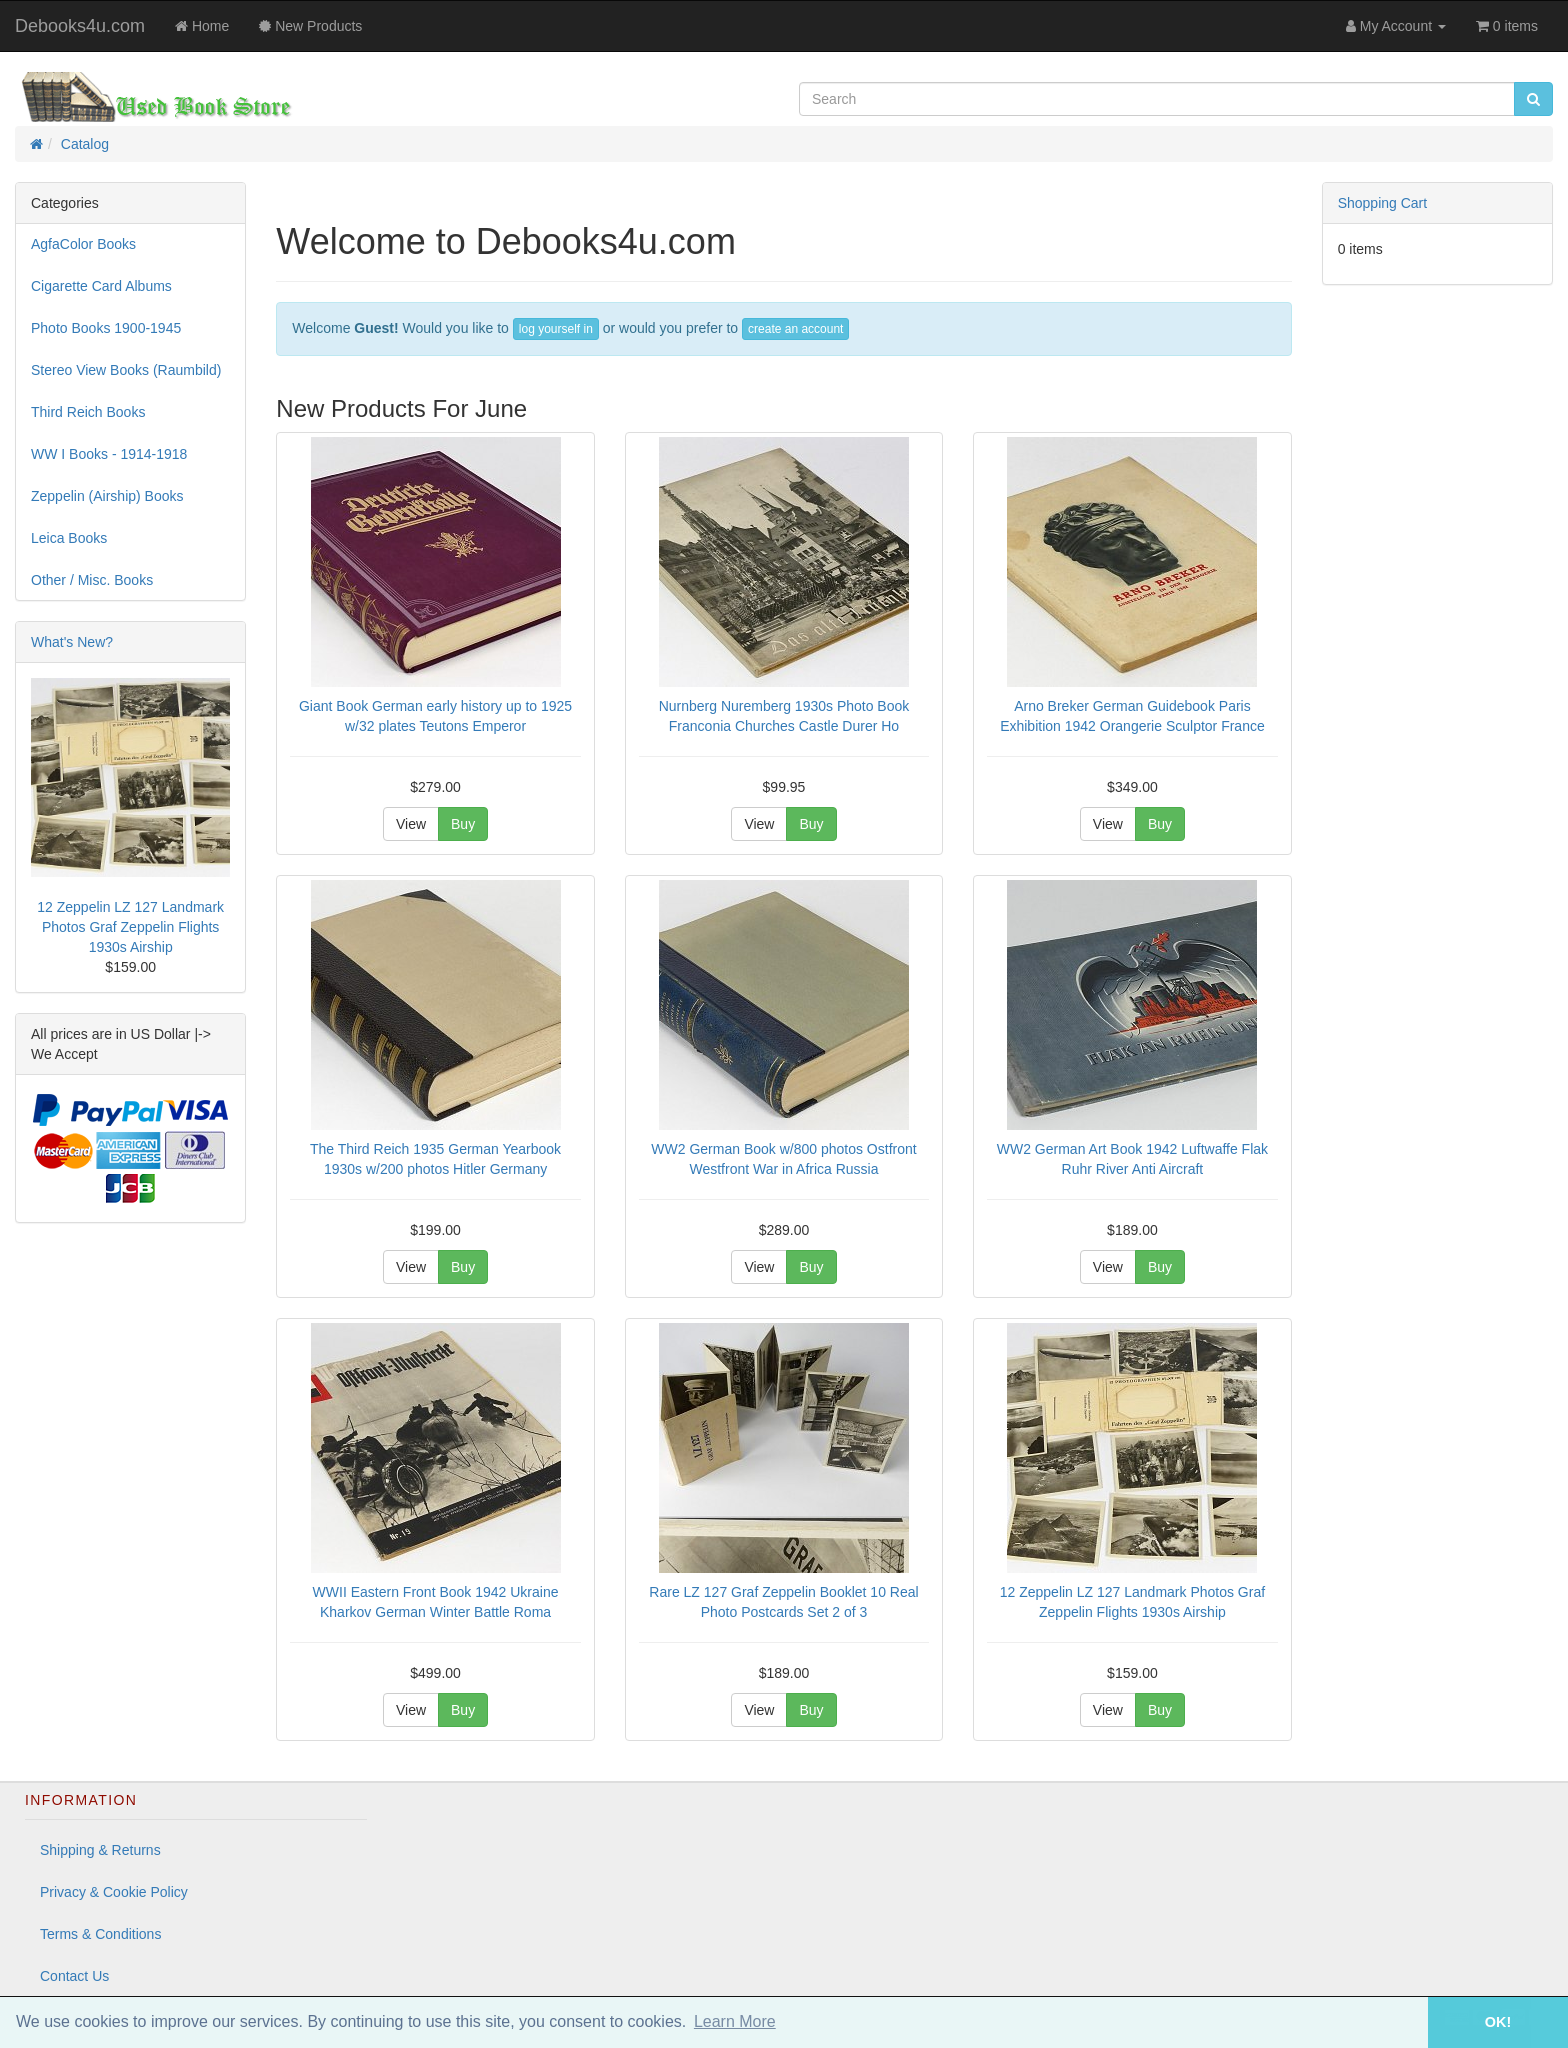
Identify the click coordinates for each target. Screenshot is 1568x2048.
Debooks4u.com (80, 26)
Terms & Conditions (100, 1934)
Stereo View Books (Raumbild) (126, 370)
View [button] (411, 824)
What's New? (72, 642)
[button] (1400, 2022)
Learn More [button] (735, 2021)
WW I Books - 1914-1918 (109, 454)
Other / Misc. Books (92, 580)
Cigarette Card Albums (101, 286)
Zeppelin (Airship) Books (107, 496)
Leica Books (69, 538)
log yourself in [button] (556, 329)
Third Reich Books (88, 412)
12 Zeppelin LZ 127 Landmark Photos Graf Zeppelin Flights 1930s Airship (130, 927)
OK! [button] (1498, 2022)
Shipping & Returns (100, 1850)
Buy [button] (463, 824)
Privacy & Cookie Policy (114, 1892)
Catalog (85, 144)
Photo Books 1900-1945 (106, 328)
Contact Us (74, 1976)
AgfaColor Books (83, 244)
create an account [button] (795, 329)
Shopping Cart (1383, 203)
